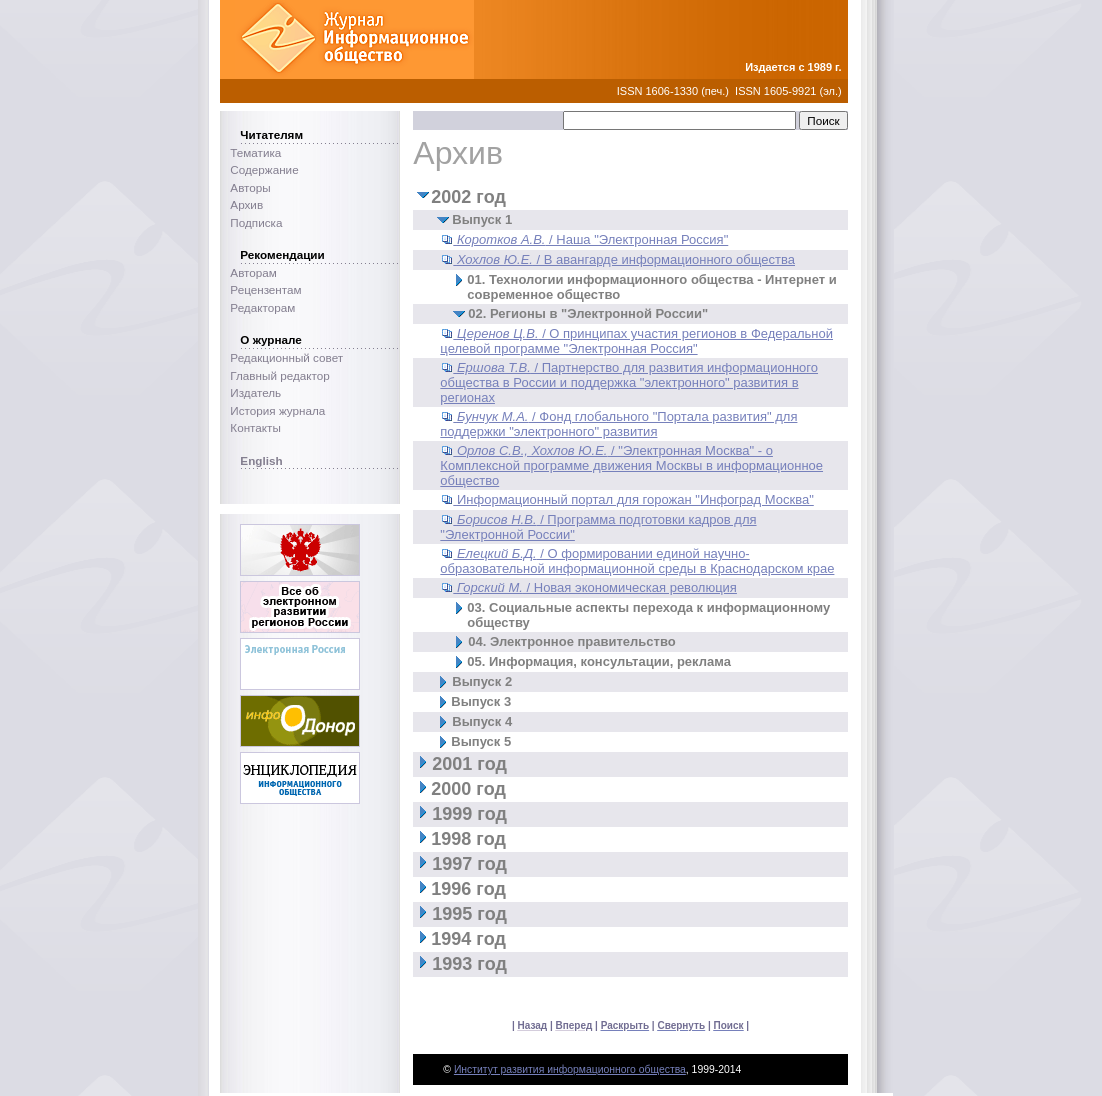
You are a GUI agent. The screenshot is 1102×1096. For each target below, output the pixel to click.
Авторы (250, 187)
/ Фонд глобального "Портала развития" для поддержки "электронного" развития (618, 424)
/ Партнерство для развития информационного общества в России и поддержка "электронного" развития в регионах (629, 382)
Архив (246, 204)
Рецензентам (265, 289)
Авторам (253, 272)
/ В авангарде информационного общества (626, 259)
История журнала (277, 410)
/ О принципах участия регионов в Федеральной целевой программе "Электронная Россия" (636, 341)
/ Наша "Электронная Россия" (592, 239)
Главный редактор (279, 375)
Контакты (255, 427)
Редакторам (262, 307)
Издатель (255, 392)
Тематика (255, 152)
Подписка (256, 222)
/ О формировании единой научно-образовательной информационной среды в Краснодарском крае (637, 561)
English (261, 460)
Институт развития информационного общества (570, 1069)
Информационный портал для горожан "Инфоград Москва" (635, 499)
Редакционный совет (286, 357)
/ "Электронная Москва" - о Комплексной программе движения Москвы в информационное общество (631, 465)
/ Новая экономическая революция (597, 587)
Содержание (264, 169)
